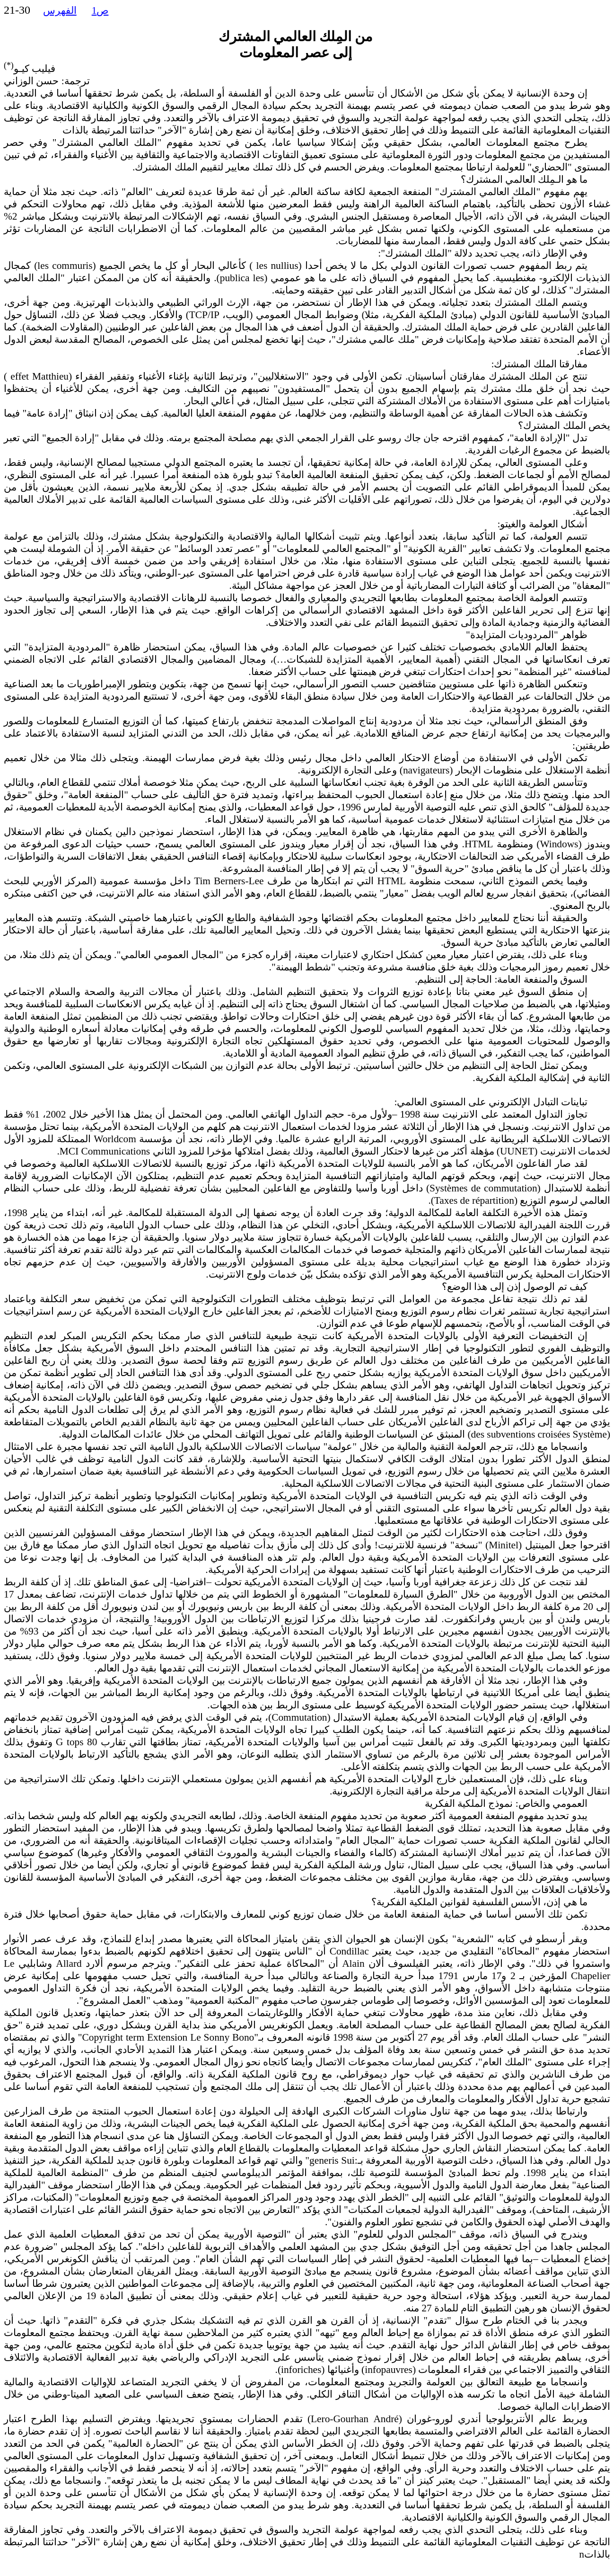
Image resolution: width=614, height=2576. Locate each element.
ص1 (100, 10)
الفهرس (60, 10)
